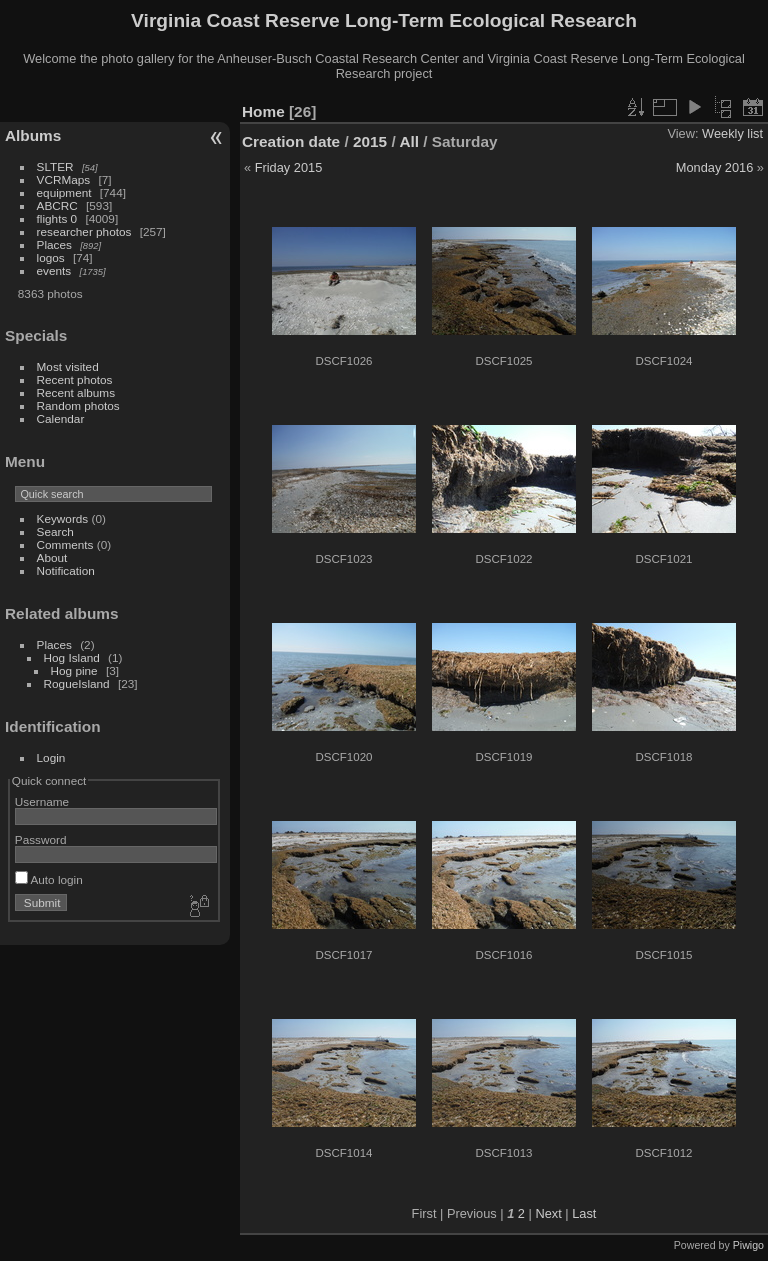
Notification (66, 570)
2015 (370, 141)
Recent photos (75, 379)
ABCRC (57, 205)
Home (263, 111)
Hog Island (72, 657)
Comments (65, 544)
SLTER (55, 166)
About (52, 557)
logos (51, 257)
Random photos (78, 405)
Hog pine (74, 670)
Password (41, 839)
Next (548, 1213)
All (409, 141)
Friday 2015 (289, 167)
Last (584, 1213)
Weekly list (732, 133)
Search (55, 531)
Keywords (63, 518)
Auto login (49, 879)
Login (51, 757)
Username (42, 801)
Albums (33, 135)
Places (54, 244)
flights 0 (57, 218)
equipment (64, 192)
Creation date (291, 141)
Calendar (61, 418)
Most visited (68, 366)
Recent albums (76, 392)
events (54, 270)
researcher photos (84, 231)
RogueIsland (77, 683)
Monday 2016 (715, 167)
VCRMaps (64, 179)
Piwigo (748, 1245)
